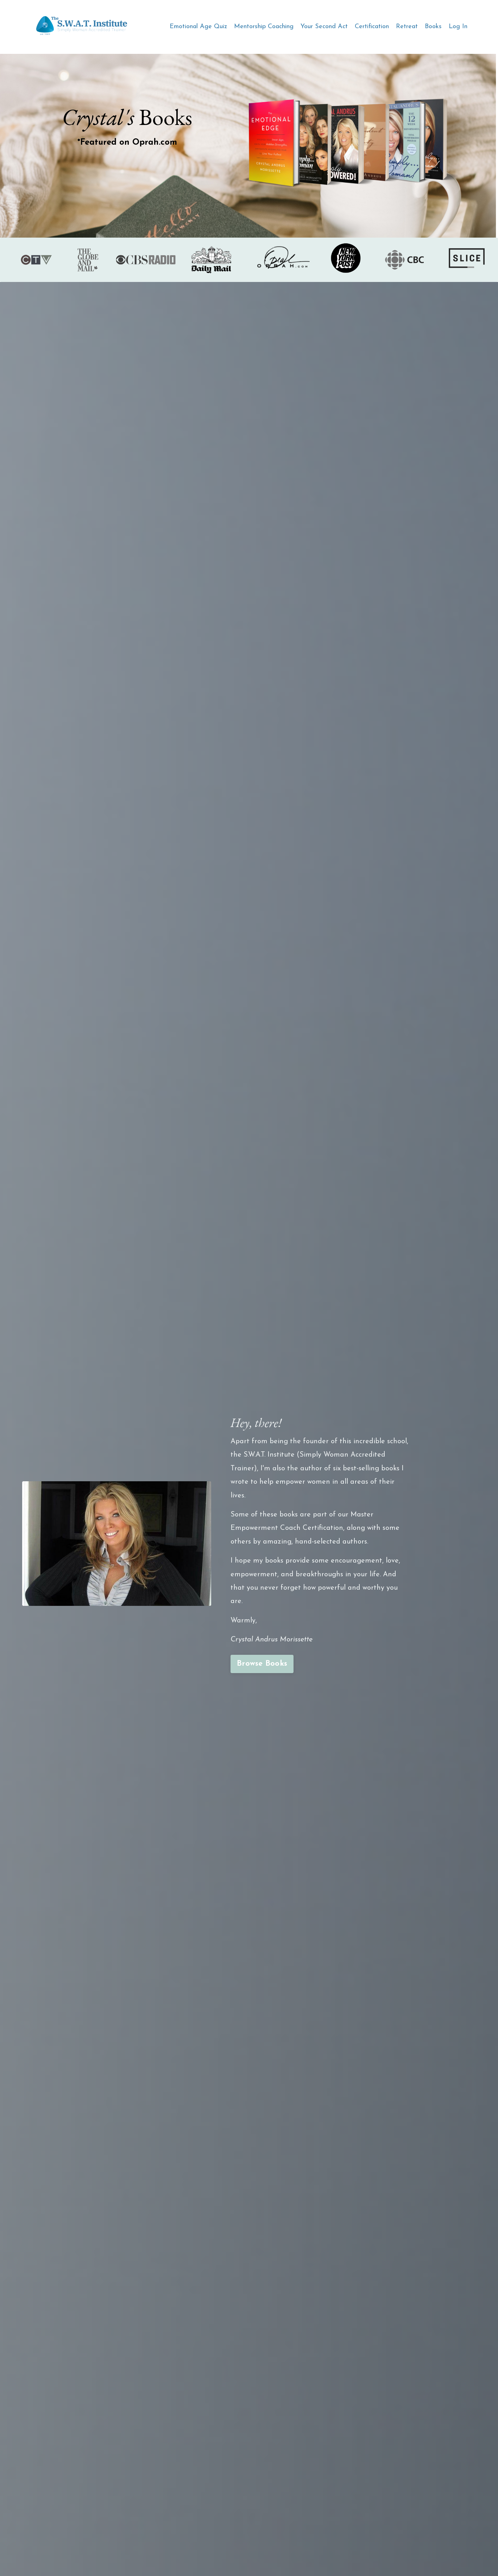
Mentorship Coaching (264, 26)
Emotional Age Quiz (198, 26)
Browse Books (262, 1663)
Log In (458, 26)
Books (433, 26)
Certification (372, 26)
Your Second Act (324, 26)
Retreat (407, 26)
